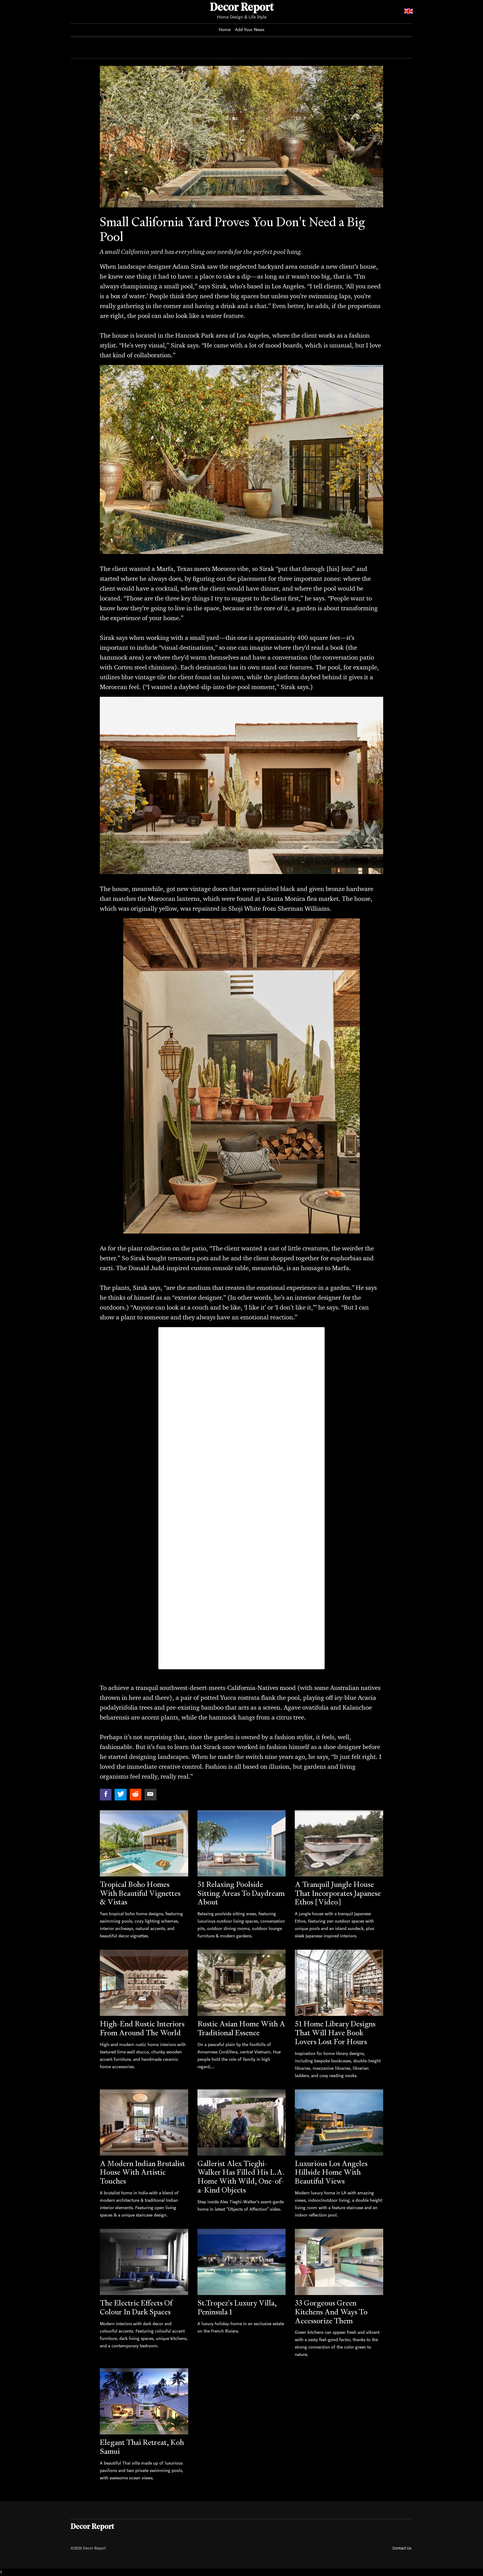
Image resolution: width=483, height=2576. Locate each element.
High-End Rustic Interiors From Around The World (142, 2028)
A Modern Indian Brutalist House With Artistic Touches (142, 2172)
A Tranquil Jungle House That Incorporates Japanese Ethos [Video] (338, 1893)
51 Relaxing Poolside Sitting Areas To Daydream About (241, 1893)
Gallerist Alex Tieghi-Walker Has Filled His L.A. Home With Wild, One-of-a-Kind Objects (241, 2177)
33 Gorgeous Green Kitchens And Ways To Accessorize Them (331, 2311)
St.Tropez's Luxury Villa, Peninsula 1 (237, 2307)
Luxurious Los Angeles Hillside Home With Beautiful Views (331, 2172)
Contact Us (401, 2548)
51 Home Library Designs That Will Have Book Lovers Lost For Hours (335, 2032)
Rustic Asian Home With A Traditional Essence (241, 2028)
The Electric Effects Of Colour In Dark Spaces (136, 2307)
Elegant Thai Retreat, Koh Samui (142, 2447)
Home (224, 30)
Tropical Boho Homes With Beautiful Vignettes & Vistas (140, 1893)
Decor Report (242, 8)
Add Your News (250, 30)
